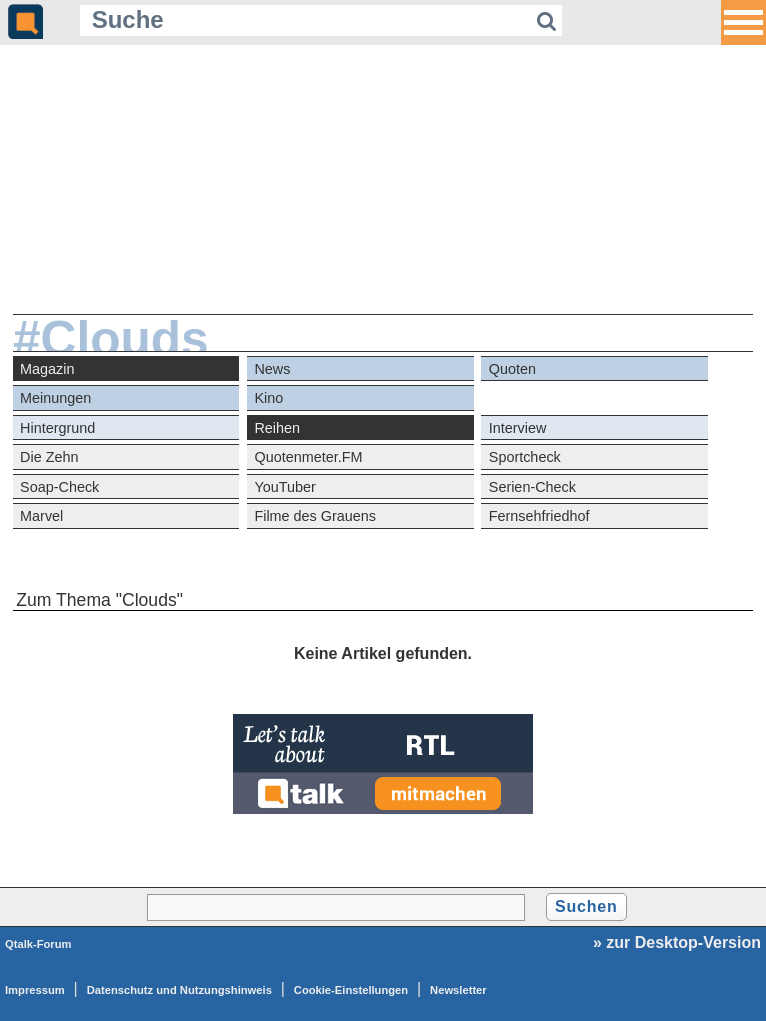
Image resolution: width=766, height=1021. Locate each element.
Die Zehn (49, 457)
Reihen (277, 428)
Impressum (35, 990)
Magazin (47, 369)
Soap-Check (59, 487)
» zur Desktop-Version (677, 942)
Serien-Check (532, 487)
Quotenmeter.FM (308, 457)
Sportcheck (525, 457)
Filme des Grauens (315, 516)
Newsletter (458, 990)
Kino (268, 398)
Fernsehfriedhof (539, 516)
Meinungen (55, 398)
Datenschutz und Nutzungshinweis (179, 990)
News (272, 369)
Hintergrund (57, 428)
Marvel (41, 516)
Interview (518, 428)
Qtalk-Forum (38, 944)
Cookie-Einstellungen (351, 990)
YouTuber (284, 487)
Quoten (512, 369)
